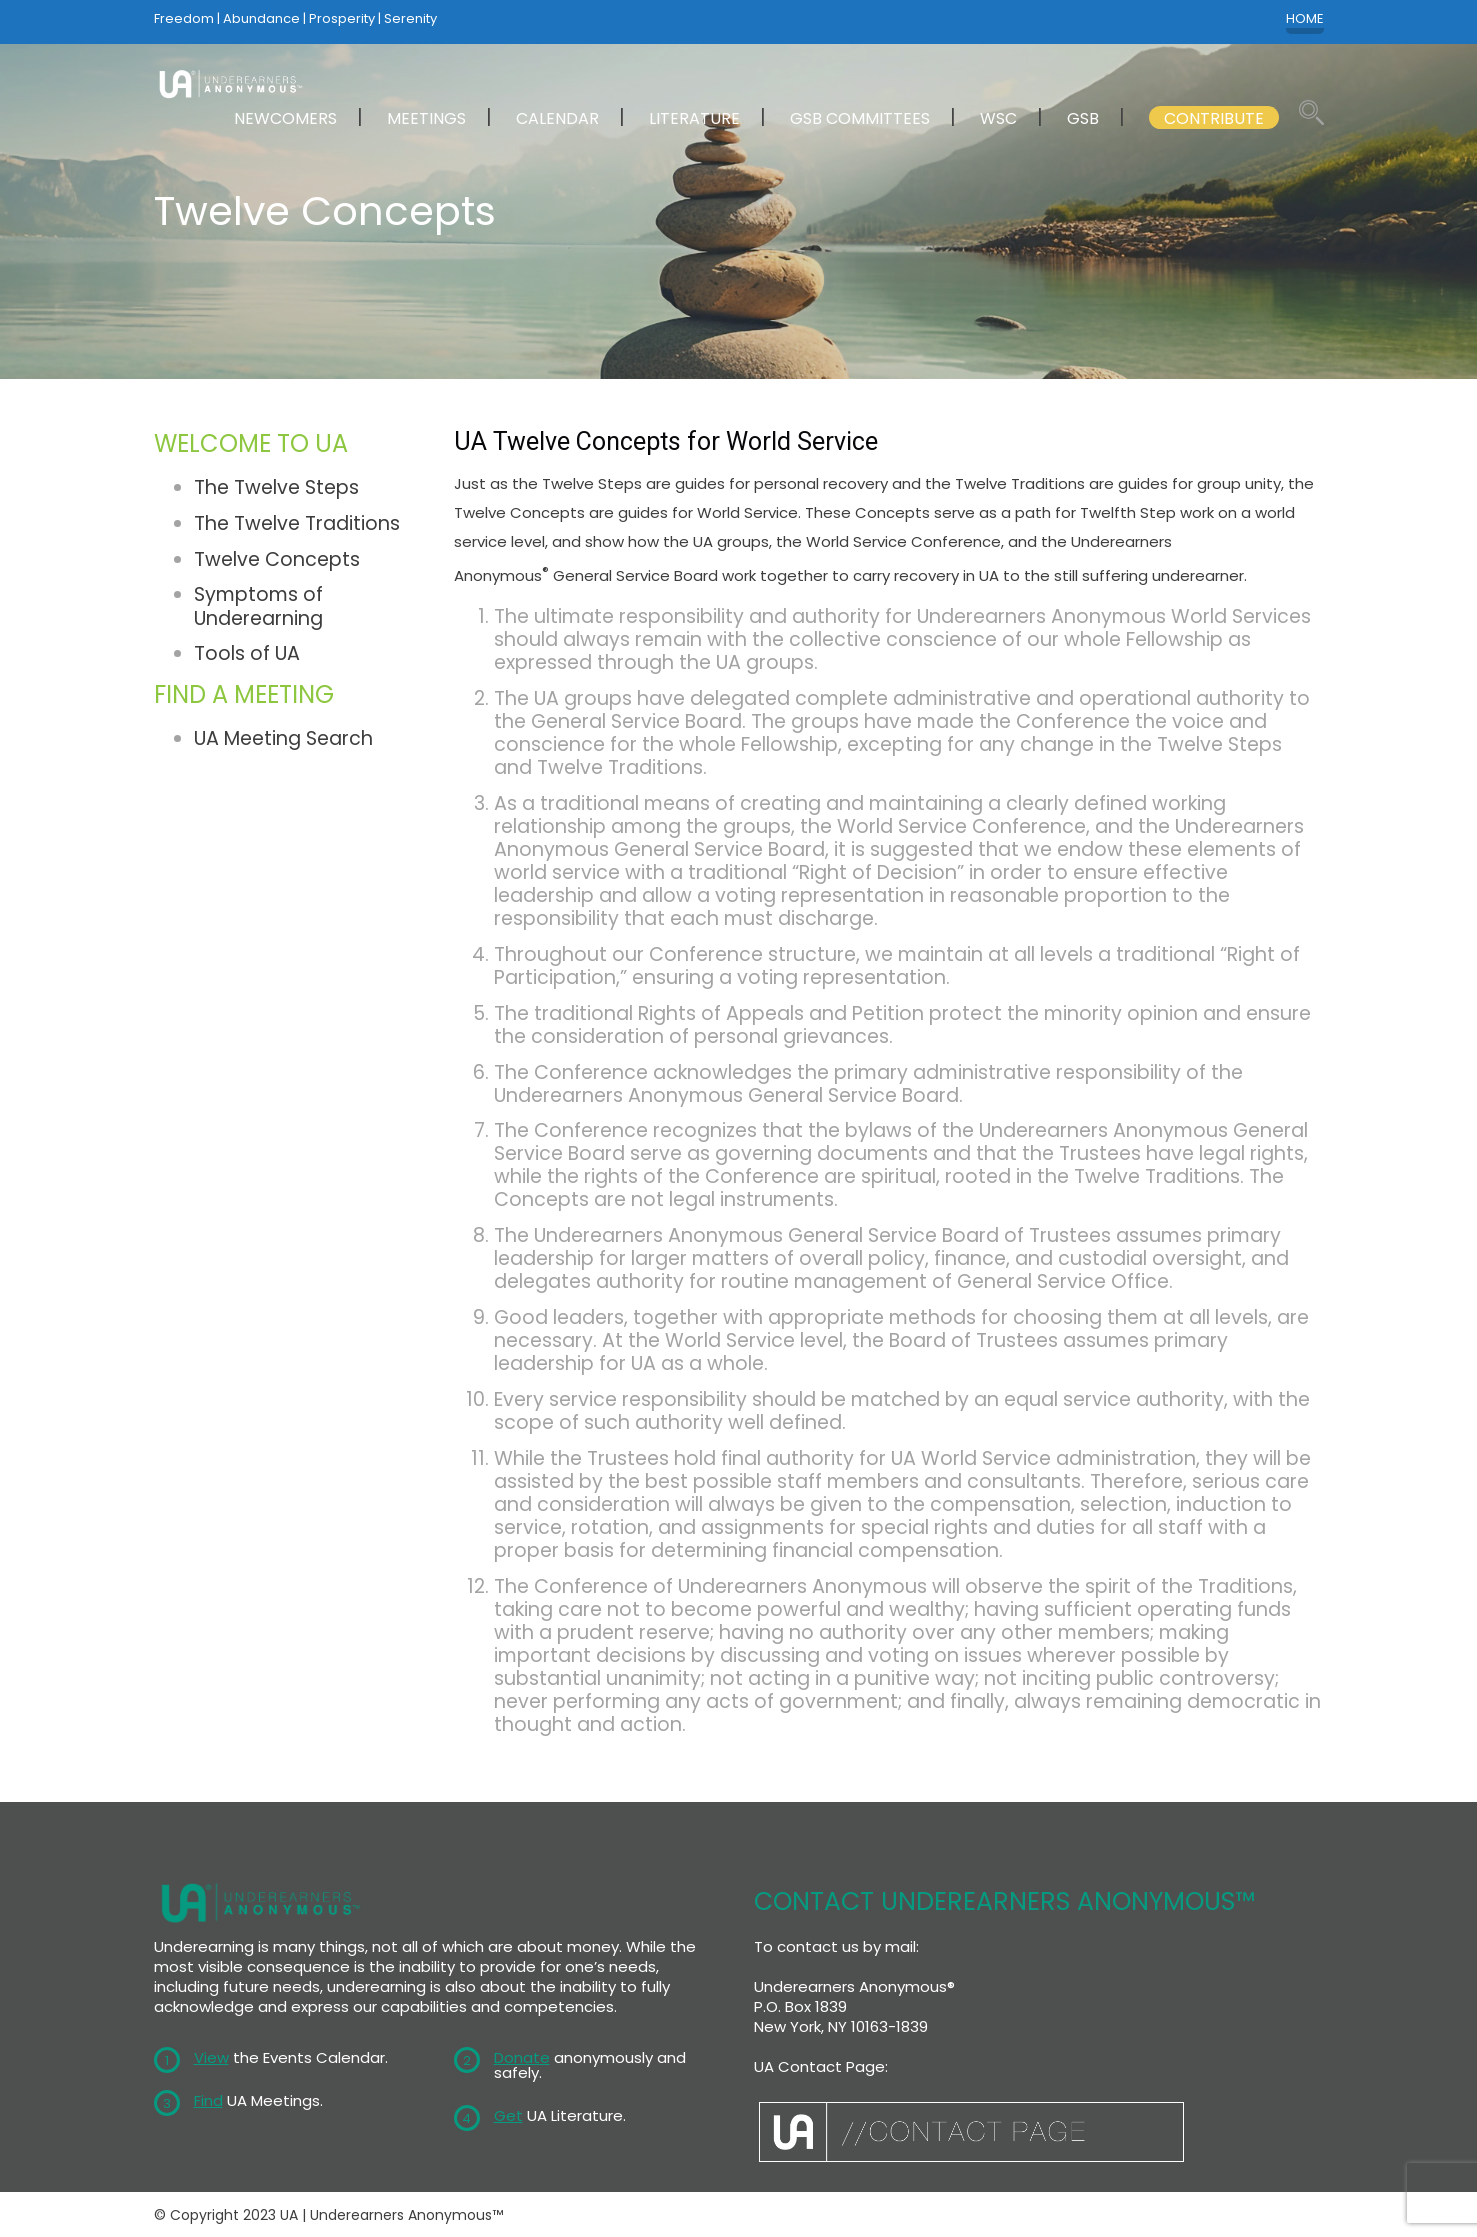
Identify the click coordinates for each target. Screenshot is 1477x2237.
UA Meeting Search (283, 738)
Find (208, 2100)
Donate (522, 2057)
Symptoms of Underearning (258, 606)
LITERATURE (694, 118)
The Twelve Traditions (297, 523)
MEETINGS (426, 118)
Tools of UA (247, 653)
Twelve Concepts (277, 559)
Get (508, 2115)
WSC (998, 118)
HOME (1305, 19)
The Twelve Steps (276, 487)
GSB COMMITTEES (860, 118)
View (211, 2057)
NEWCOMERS (285, 118)
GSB (1083, 118)
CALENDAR (557, 118)
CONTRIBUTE (1214, 118)
